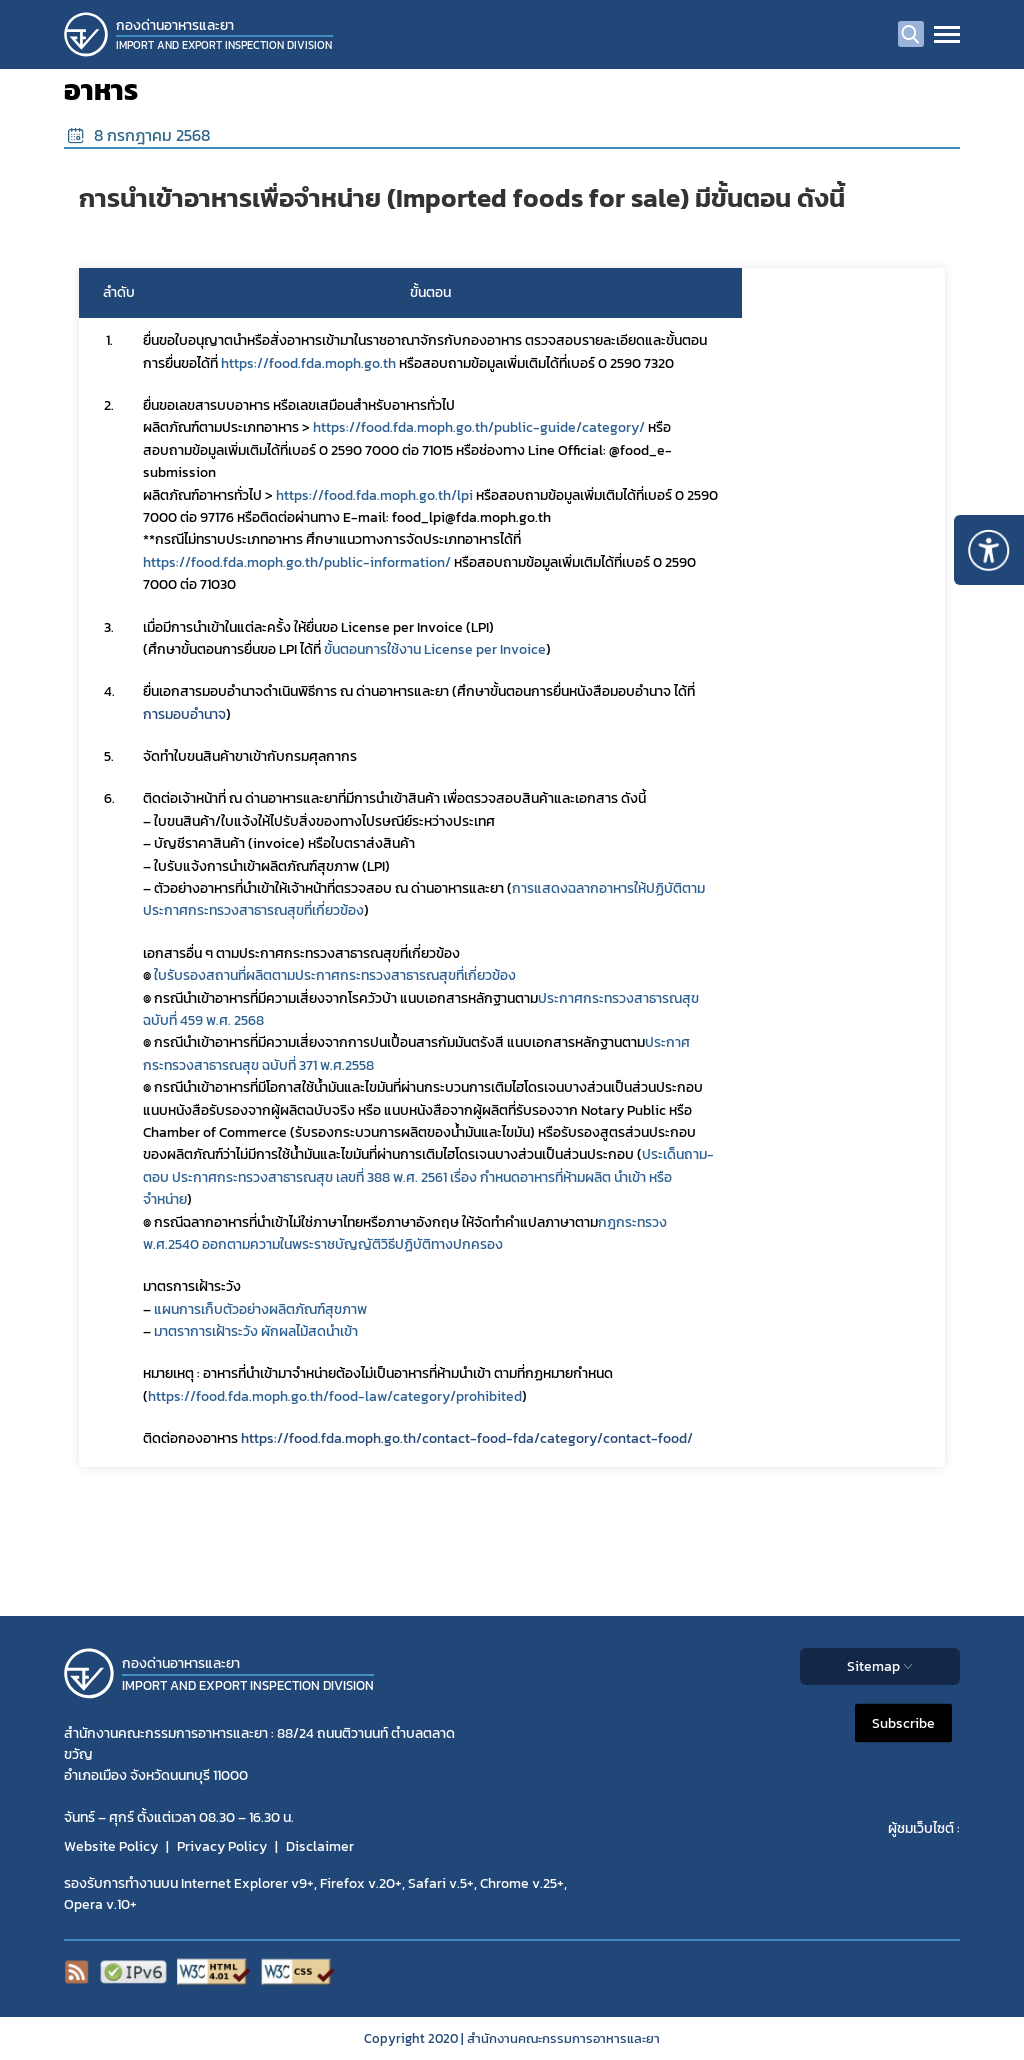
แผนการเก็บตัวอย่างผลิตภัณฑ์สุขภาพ (260, 1309)
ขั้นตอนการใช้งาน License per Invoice (435, 649)
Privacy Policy (222, 1846)
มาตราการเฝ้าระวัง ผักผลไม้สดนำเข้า (256, 1331)
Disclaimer (320, 1846)
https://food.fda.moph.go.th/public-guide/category (476, 427)
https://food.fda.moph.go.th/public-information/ (297, 562)
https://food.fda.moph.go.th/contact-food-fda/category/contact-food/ (467, 1438)
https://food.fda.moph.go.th (308, 363)
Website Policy (111, 1846)
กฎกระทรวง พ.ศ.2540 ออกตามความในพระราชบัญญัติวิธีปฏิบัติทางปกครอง (406, 1233)
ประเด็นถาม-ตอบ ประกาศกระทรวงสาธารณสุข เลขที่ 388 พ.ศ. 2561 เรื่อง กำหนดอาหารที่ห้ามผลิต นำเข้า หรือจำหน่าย (428, 1177)
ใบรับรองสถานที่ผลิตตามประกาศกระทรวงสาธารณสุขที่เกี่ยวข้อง (335, 975)
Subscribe (903, 1723)
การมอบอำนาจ (184, 714)
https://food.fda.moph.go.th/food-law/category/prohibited (335, 1396)
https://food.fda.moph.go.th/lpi (374, 495)
